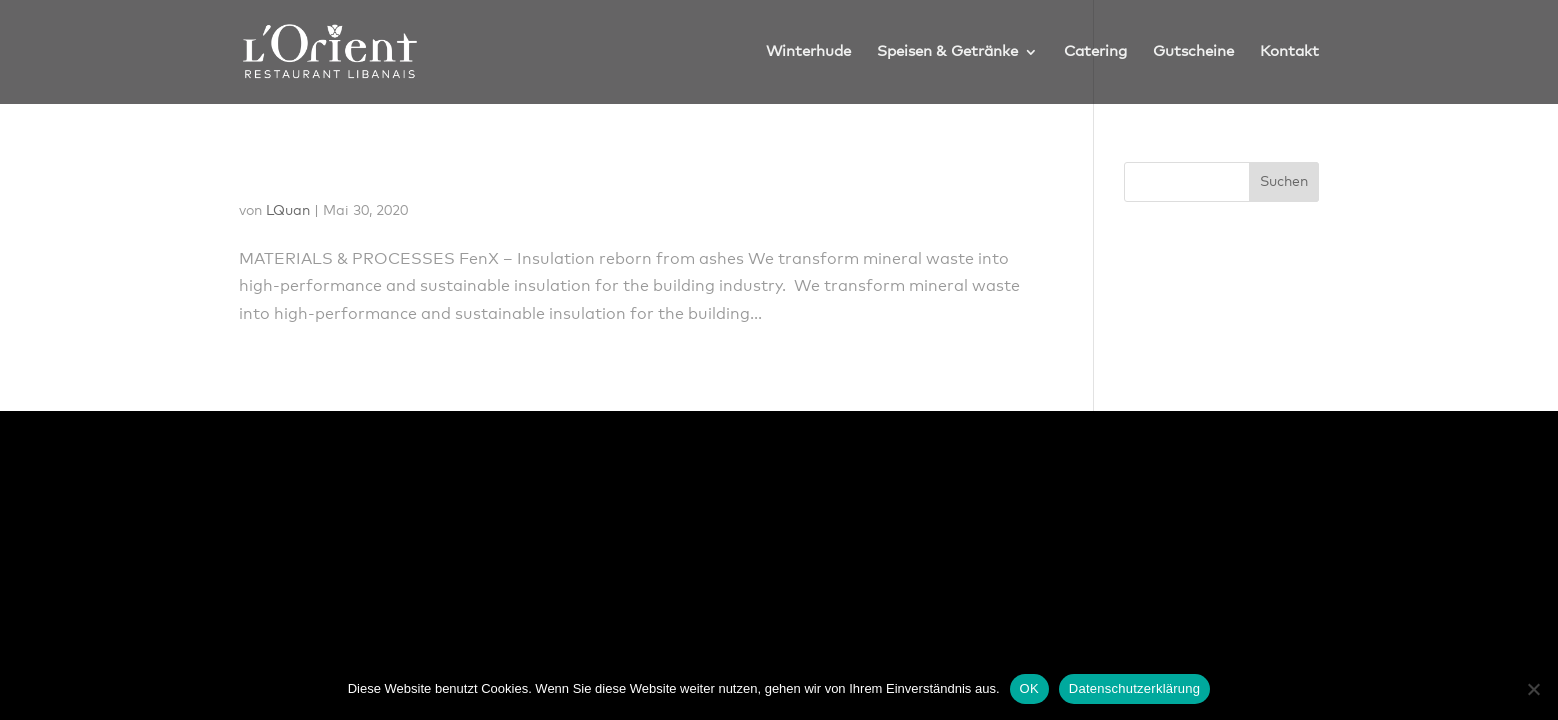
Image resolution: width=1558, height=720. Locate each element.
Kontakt (1289, 52)
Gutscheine (1193, 52)
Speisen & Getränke (947, 52)
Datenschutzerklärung (1134, 688)
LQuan (288, 211)
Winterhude (808, 52)
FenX (272, 175)
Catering (1095, 52)
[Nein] (1533, 689)
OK (1029, 688)
